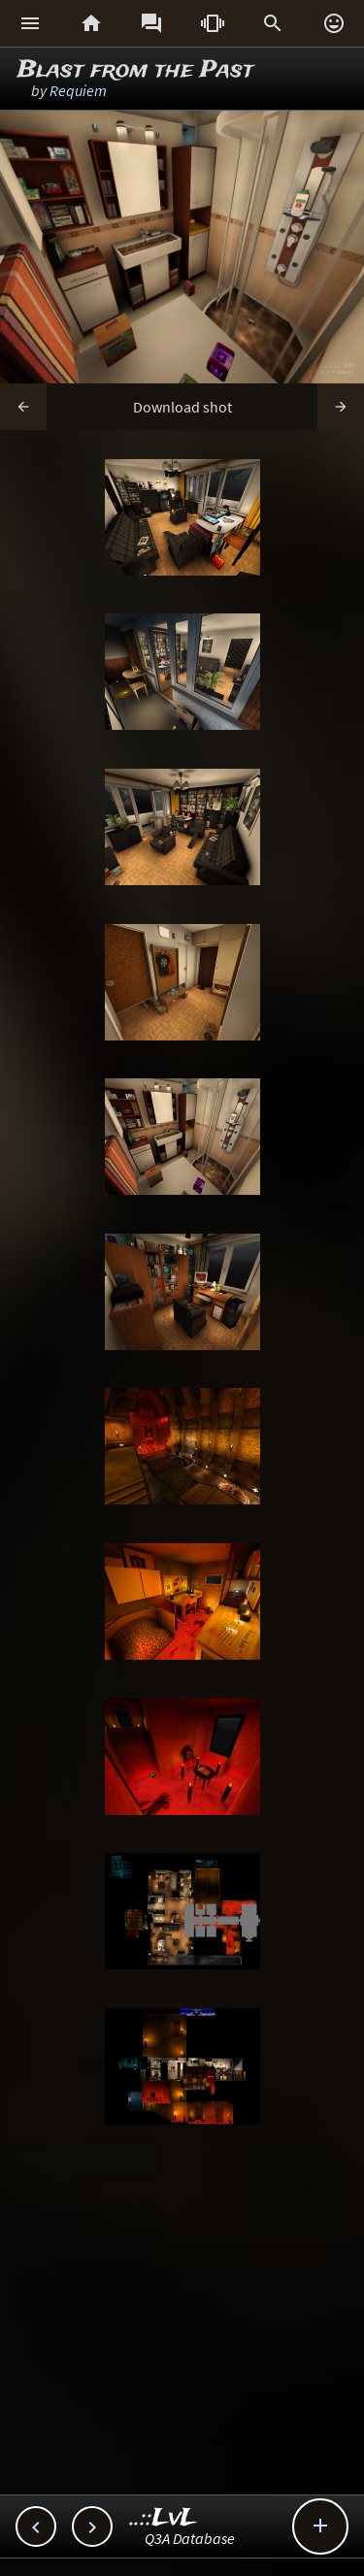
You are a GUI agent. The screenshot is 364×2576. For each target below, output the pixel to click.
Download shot (182, 406)
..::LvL (163, 2518)
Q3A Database (190, 2538)
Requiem (78, 90)
